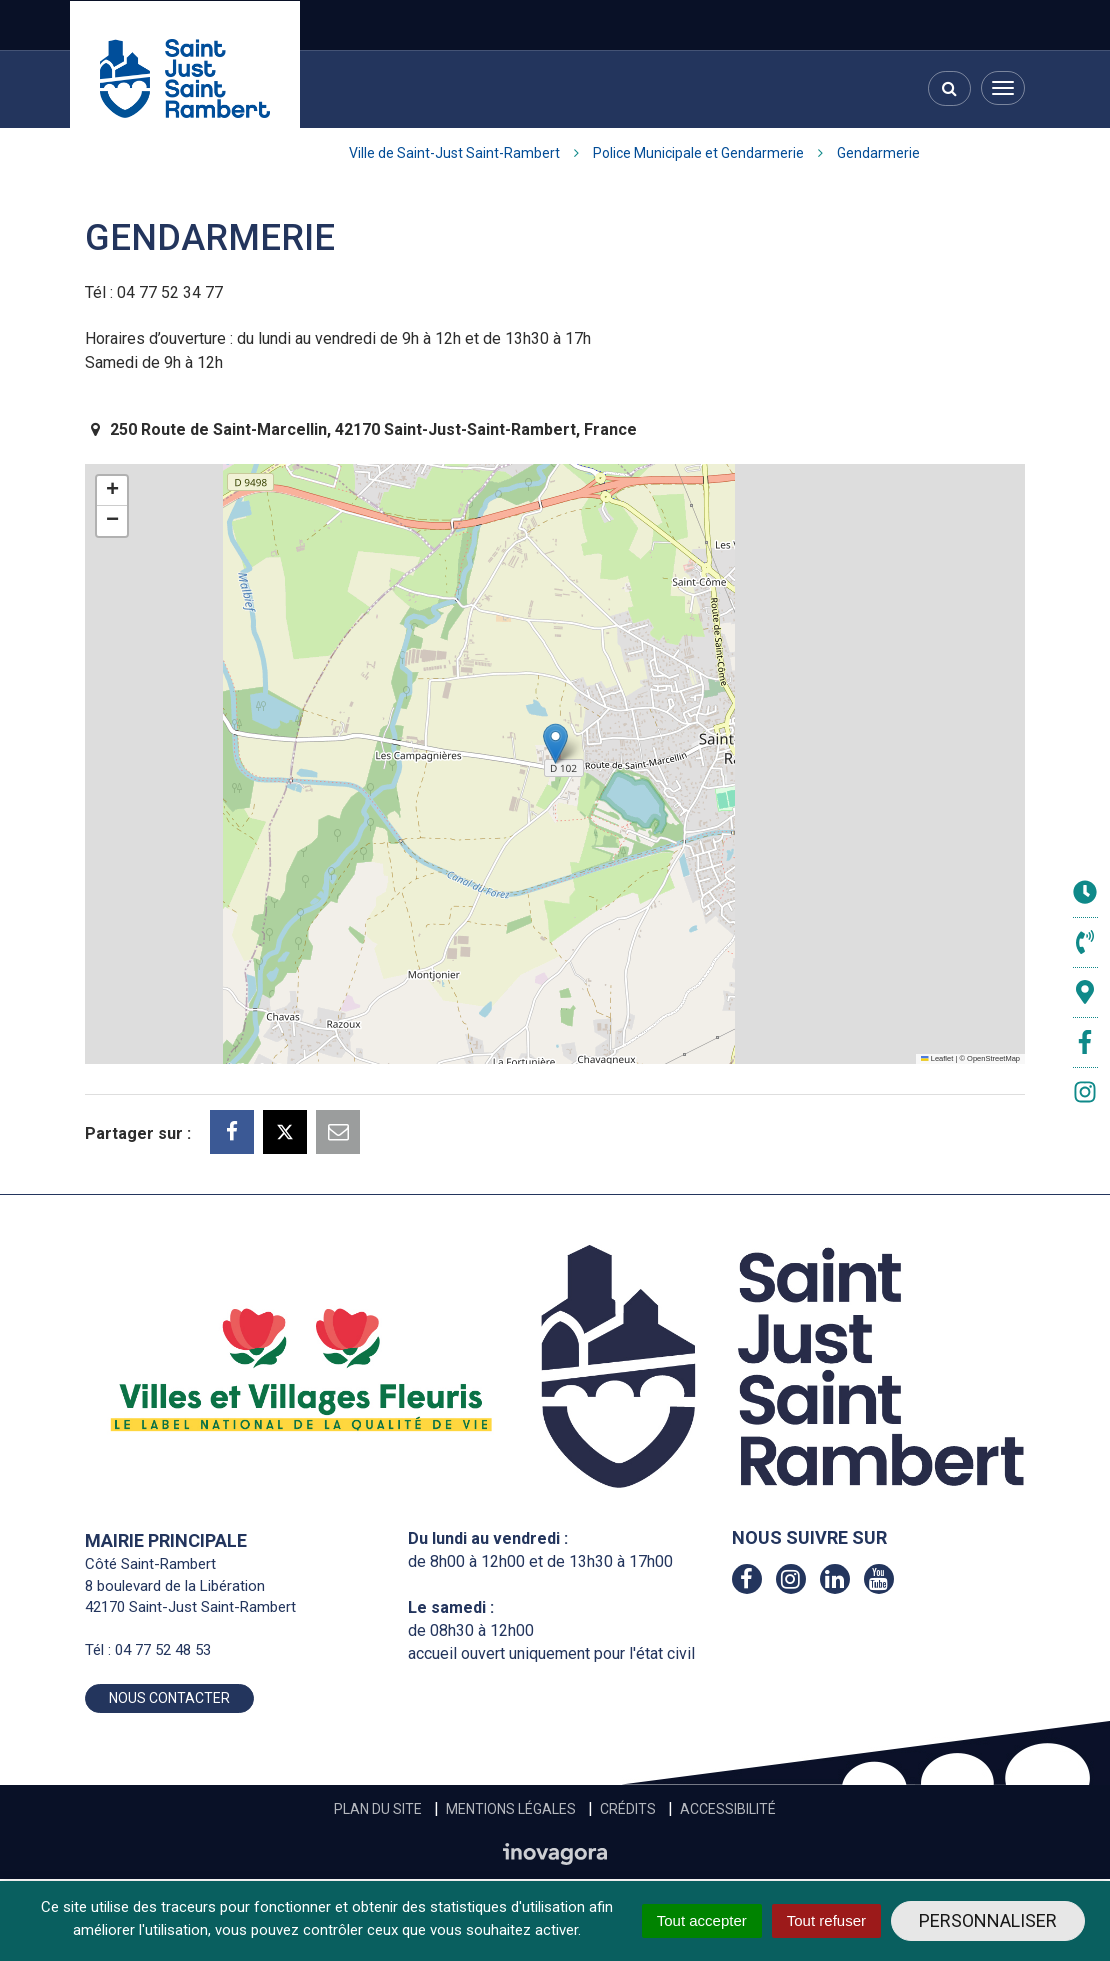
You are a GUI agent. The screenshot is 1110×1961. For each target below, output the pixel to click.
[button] (555, 743)
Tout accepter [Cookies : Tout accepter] (702, 1920)
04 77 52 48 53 (163, 1650)
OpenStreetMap (993, 1058)
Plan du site (378, 1809)
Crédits (628, 1809)
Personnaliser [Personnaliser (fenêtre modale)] (988, 1920)
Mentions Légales (511, 1809)
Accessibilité (728, 1809)
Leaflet (937, 1058)
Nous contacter (169, 1698)
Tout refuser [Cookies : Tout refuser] (826, 1920)
